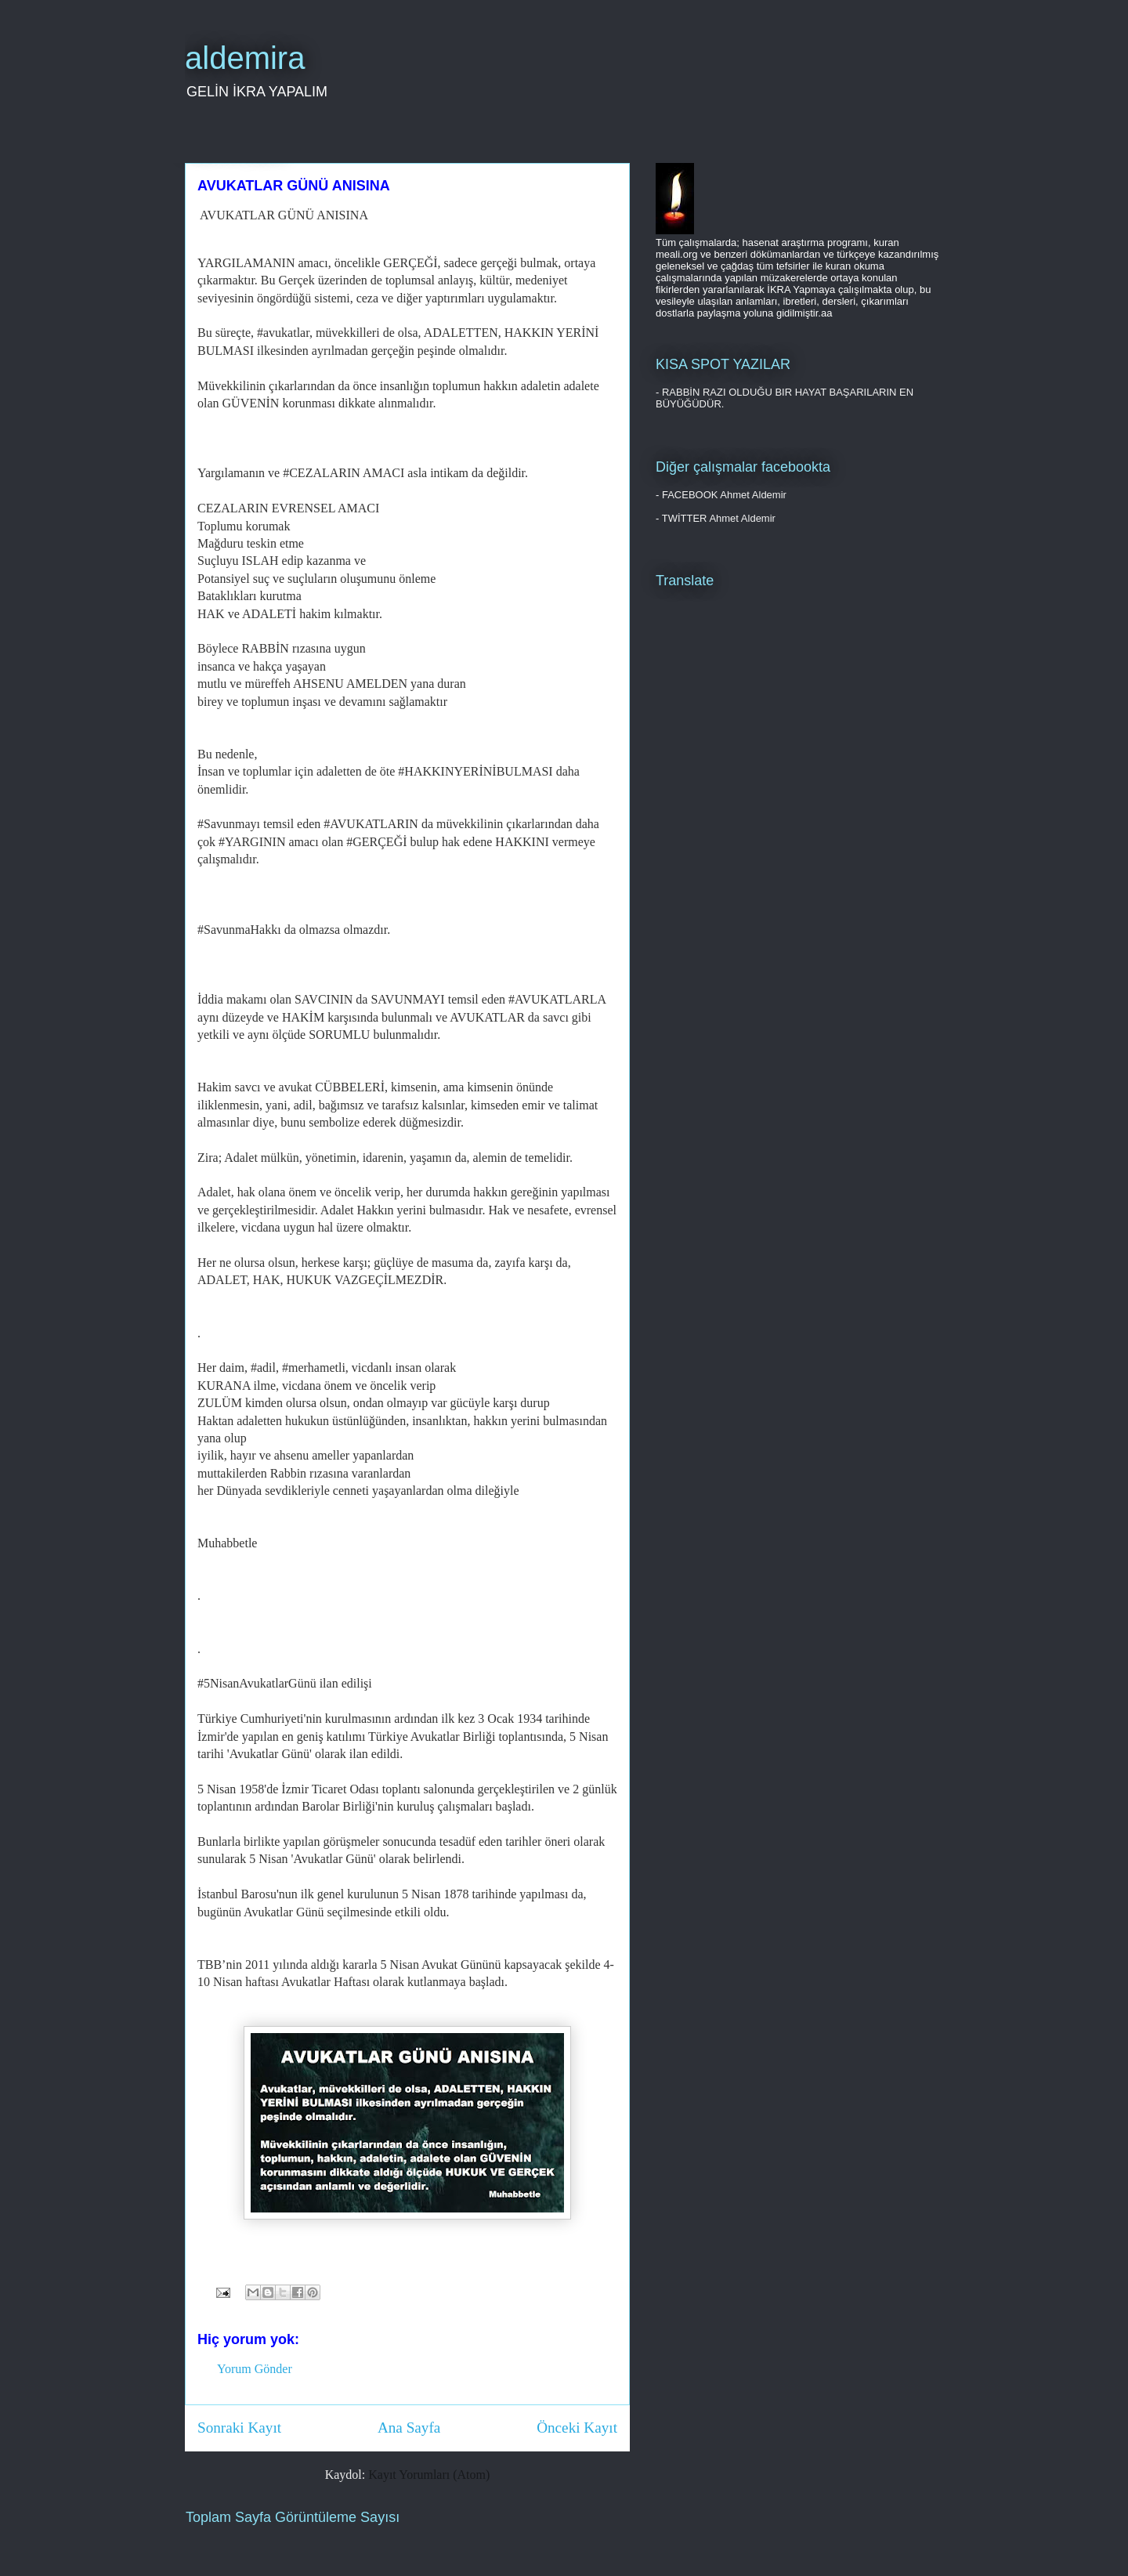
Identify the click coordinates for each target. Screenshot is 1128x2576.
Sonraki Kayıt (239, 2427)
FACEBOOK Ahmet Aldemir (724, 495)
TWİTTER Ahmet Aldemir (719, 518)
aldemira (245, 58)
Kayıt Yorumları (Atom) (429, 2474)
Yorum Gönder (254, 2368)
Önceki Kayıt (577, 2427)
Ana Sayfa (409, 2427)
